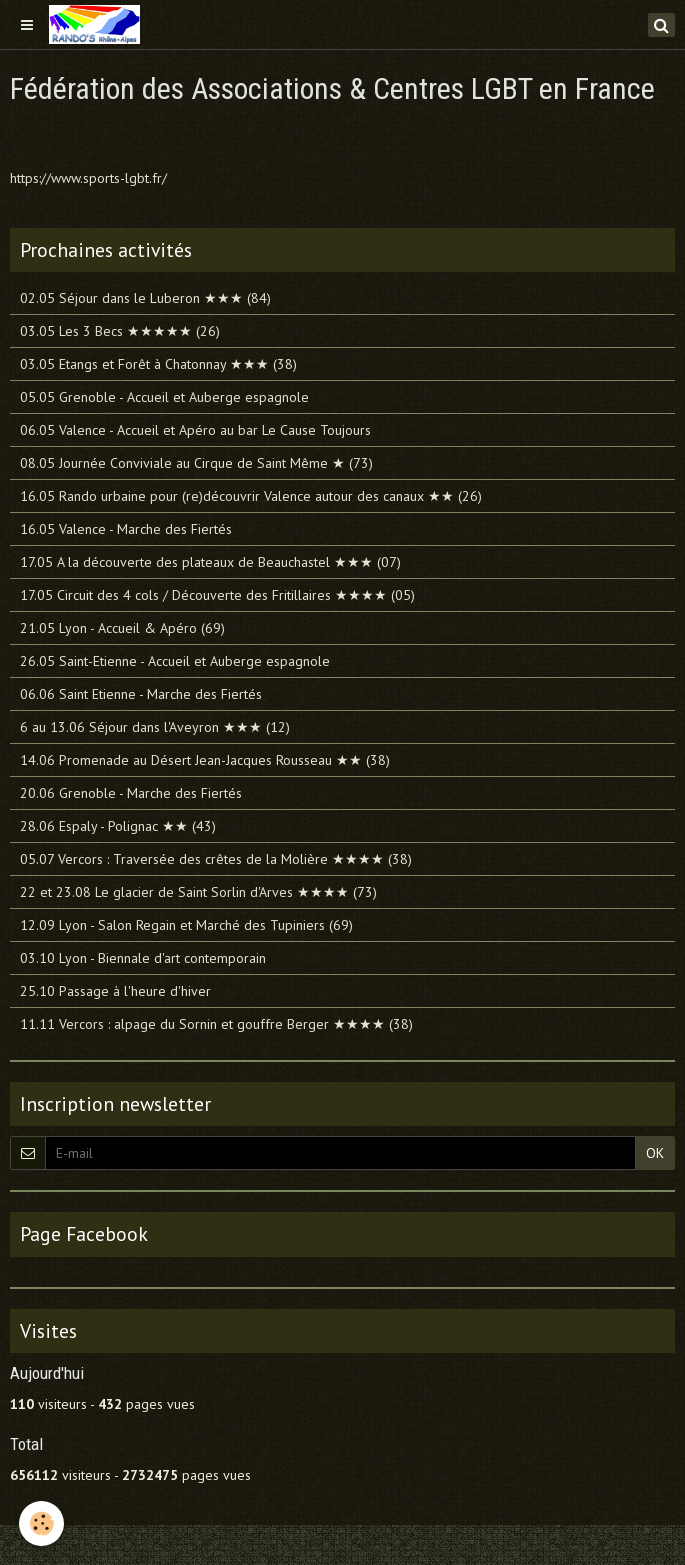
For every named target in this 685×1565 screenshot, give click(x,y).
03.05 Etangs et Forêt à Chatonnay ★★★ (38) (158, 364)
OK (655, 1153)
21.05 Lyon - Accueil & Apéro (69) (122, 628)
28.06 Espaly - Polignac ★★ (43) (118, 826)
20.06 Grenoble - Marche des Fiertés (131, 793)
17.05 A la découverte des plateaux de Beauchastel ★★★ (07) (210, 562)
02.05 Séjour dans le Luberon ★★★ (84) (145, 298)
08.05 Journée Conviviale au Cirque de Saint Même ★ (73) (196, 463)
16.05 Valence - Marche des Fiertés (126, 529)
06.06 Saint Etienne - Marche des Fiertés (141, 694)
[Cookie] (42, 1523)
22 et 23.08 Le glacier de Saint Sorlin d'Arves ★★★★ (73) (198, 892)
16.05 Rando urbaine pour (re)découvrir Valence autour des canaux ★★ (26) (251, 496)
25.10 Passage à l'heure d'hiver (115, 991)
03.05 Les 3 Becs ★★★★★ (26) (120, 331)
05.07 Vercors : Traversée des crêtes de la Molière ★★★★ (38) (216, 859)
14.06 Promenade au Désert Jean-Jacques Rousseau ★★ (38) (205, 760)
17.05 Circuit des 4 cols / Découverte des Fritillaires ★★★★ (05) (217, 595)
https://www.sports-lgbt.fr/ (88, 178)
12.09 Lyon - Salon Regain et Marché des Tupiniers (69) (186, 925)
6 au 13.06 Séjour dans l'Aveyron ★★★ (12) (155, 727)
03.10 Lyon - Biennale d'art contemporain (143, 958)
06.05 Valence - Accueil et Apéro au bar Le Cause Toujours (195, 430)
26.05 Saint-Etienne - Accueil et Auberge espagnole (175, 661)
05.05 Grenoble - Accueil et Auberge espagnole (164, 397)
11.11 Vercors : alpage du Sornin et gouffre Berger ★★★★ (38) (216, 1024)
